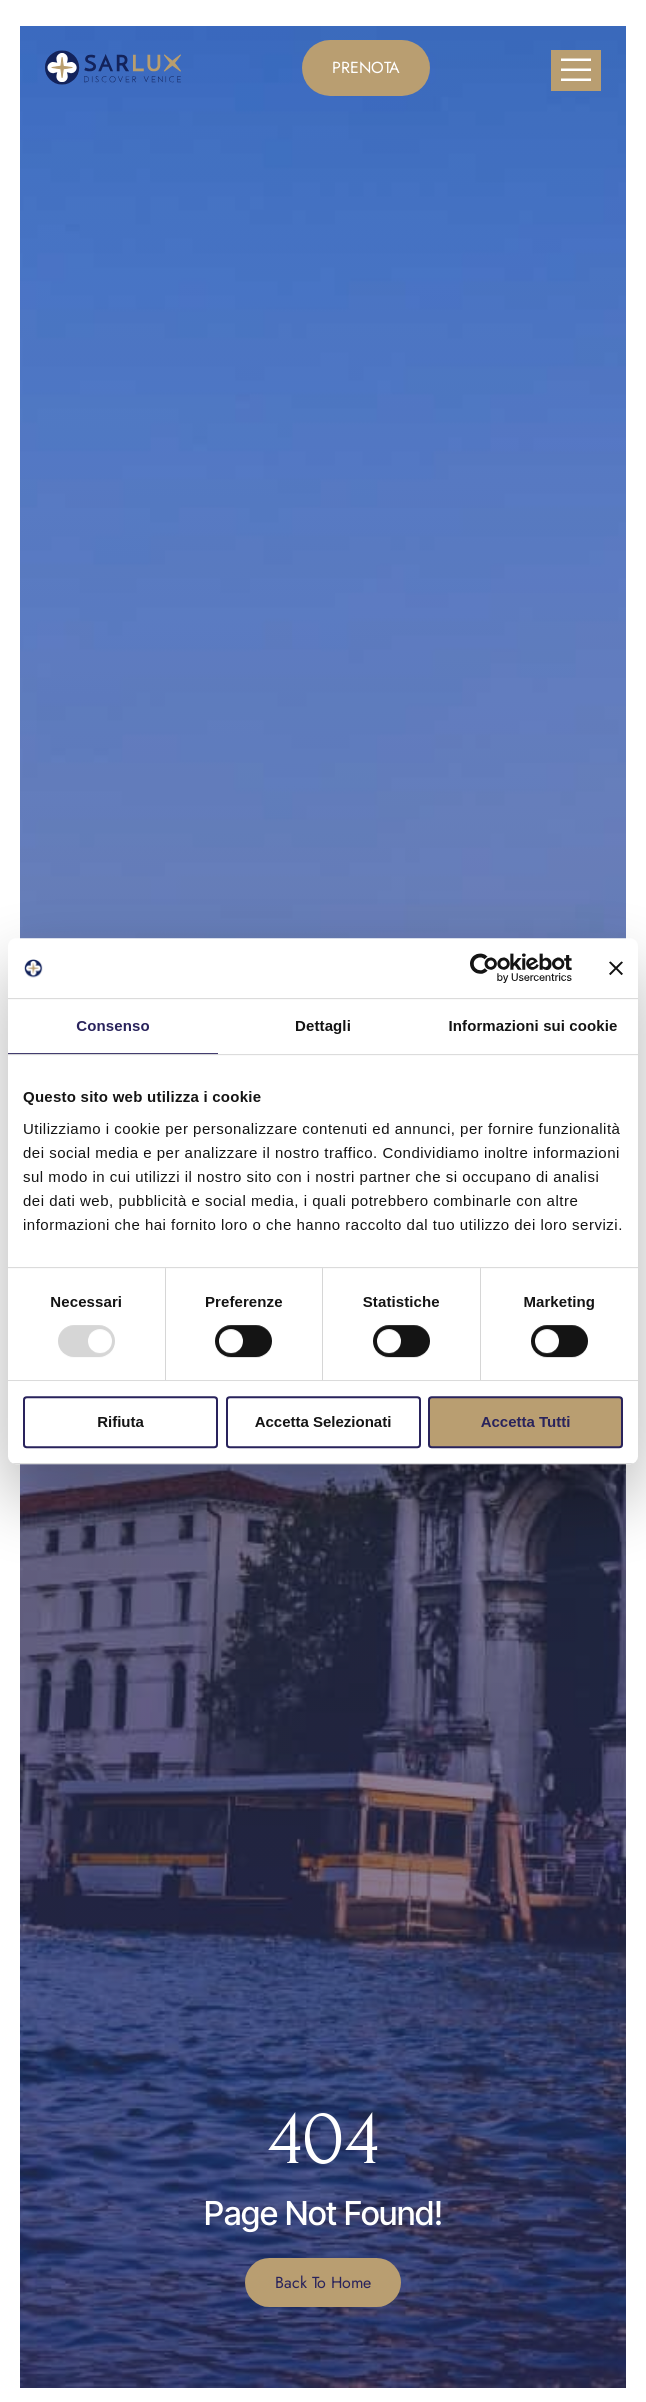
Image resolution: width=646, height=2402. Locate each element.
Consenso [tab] (112, 1025)
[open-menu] (576, 70)
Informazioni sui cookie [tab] (533, 1025)
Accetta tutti (526, 1421)
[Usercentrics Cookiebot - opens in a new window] (484, 968)
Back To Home (323, 2282)
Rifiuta (120, 1421)
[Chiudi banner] (616, 968)
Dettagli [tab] (323, 1025)
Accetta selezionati (323, 1421)
